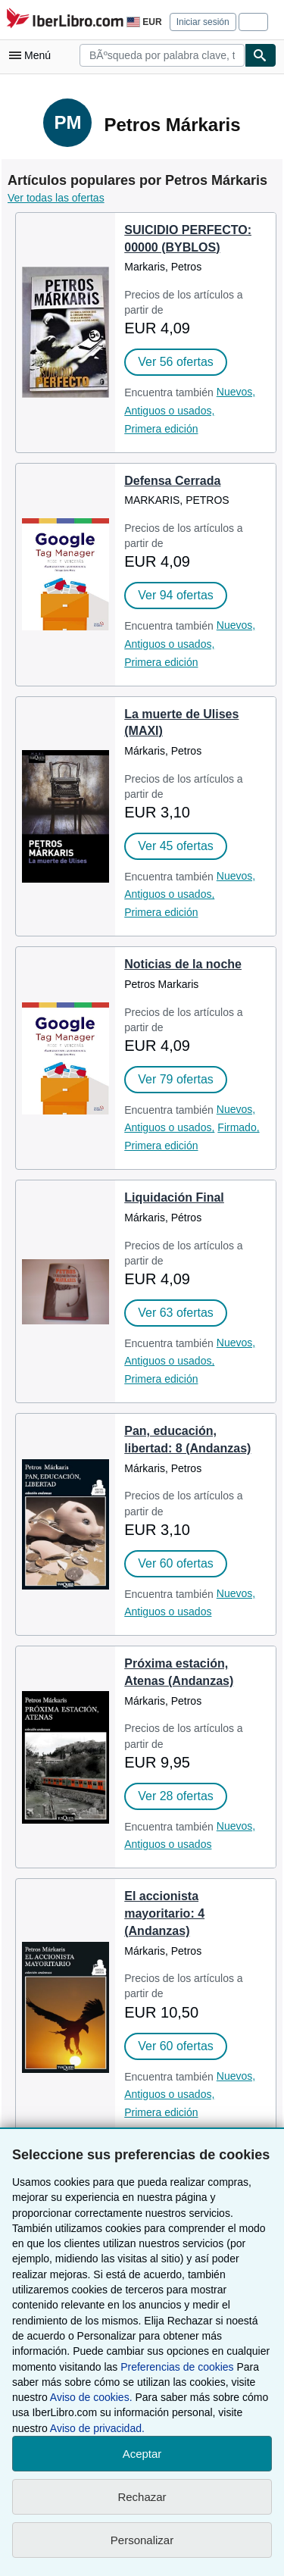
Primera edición (161, 429)
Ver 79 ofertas (176, 1079)
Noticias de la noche (183, 964)
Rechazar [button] (141, 2496)
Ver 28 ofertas (176, 1796)
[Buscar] (260, 55)
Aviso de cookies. (91, 2397)
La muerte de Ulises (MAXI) (181, 723)
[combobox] (162, 55)
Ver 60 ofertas (176, 1563)
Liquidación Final (174, 1197)
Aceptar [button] (142, 2453)
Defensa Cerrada (172, 480)
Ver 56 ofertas (176, 361)
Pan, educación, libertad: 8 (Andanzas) (187, 1439)
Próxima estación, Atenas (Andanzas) (178, 1672)
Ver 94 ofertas (176, 595)
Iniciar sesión (202, 22)
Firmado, (238, 1127)
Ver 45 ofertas (176, 845)
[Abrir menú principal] (33, 55)
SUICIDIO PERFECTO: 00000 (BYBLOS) (187, 239)
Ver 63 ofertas (176, 1312)
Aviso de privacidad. (97, 2428)
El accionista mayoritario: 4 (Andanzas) (164, 1913)
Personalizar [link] (142, 2540)
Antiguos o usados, (169, 411)
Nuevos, (236, 392)
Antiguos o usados (167, 1611)
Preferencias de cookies (176, 2367)
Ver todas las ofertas (56, 198)
